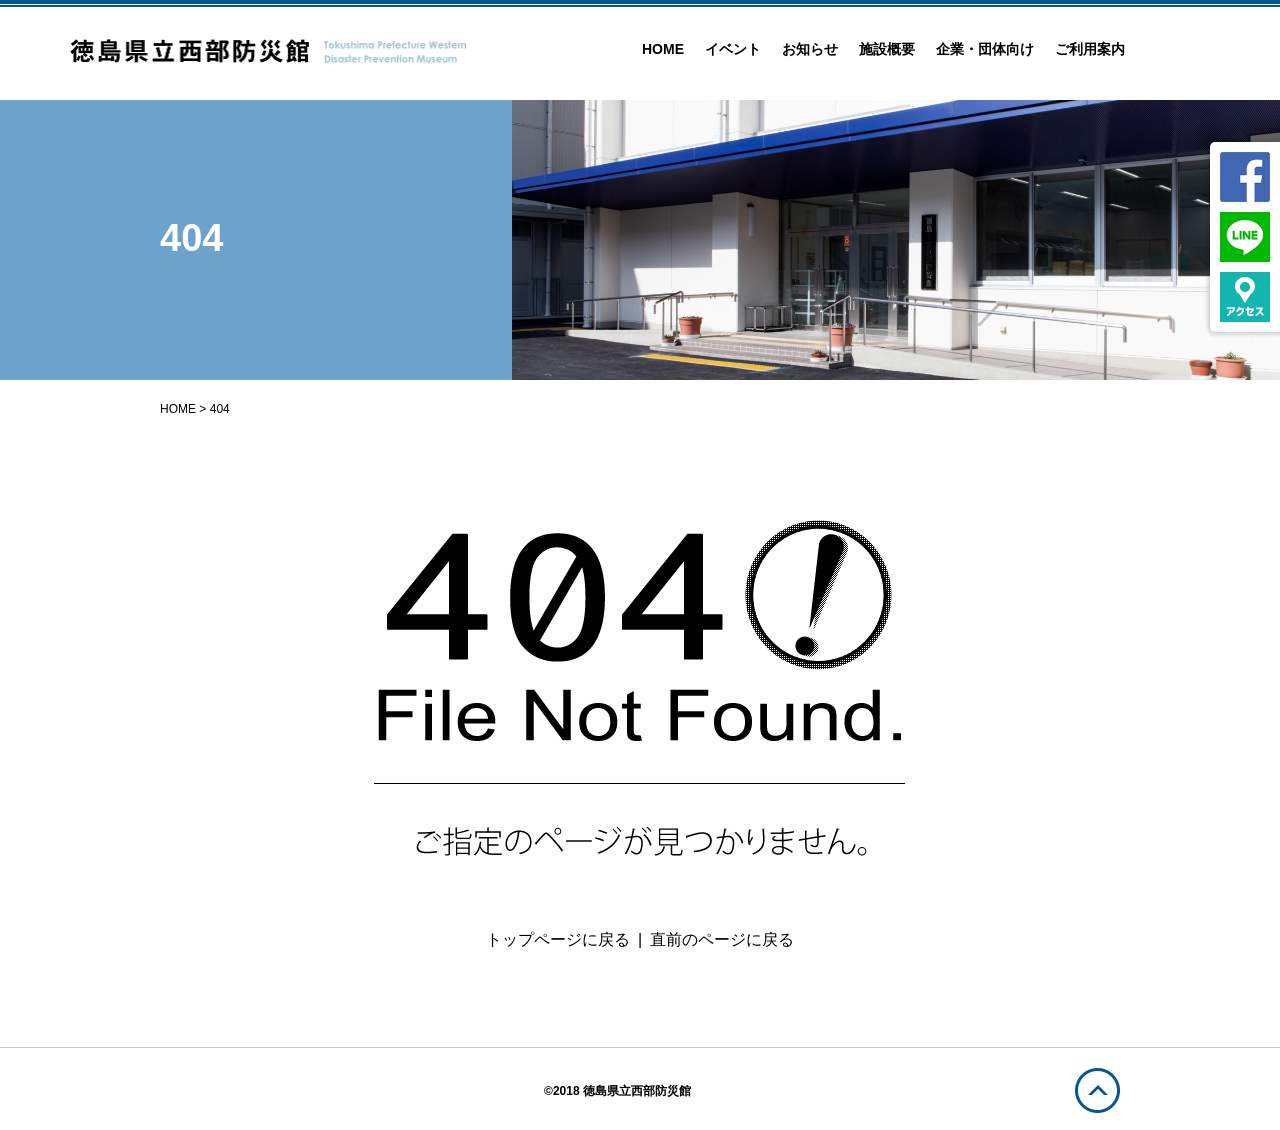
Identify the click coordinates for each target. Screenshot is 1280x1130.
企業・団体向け (985, 49)
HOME (663, 49)
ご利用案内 (1090, 49)
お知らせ (810, 49)
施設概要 (887, 49)
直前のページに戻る (722, 939)
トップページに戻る (558, 939)
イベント (733, 49)
